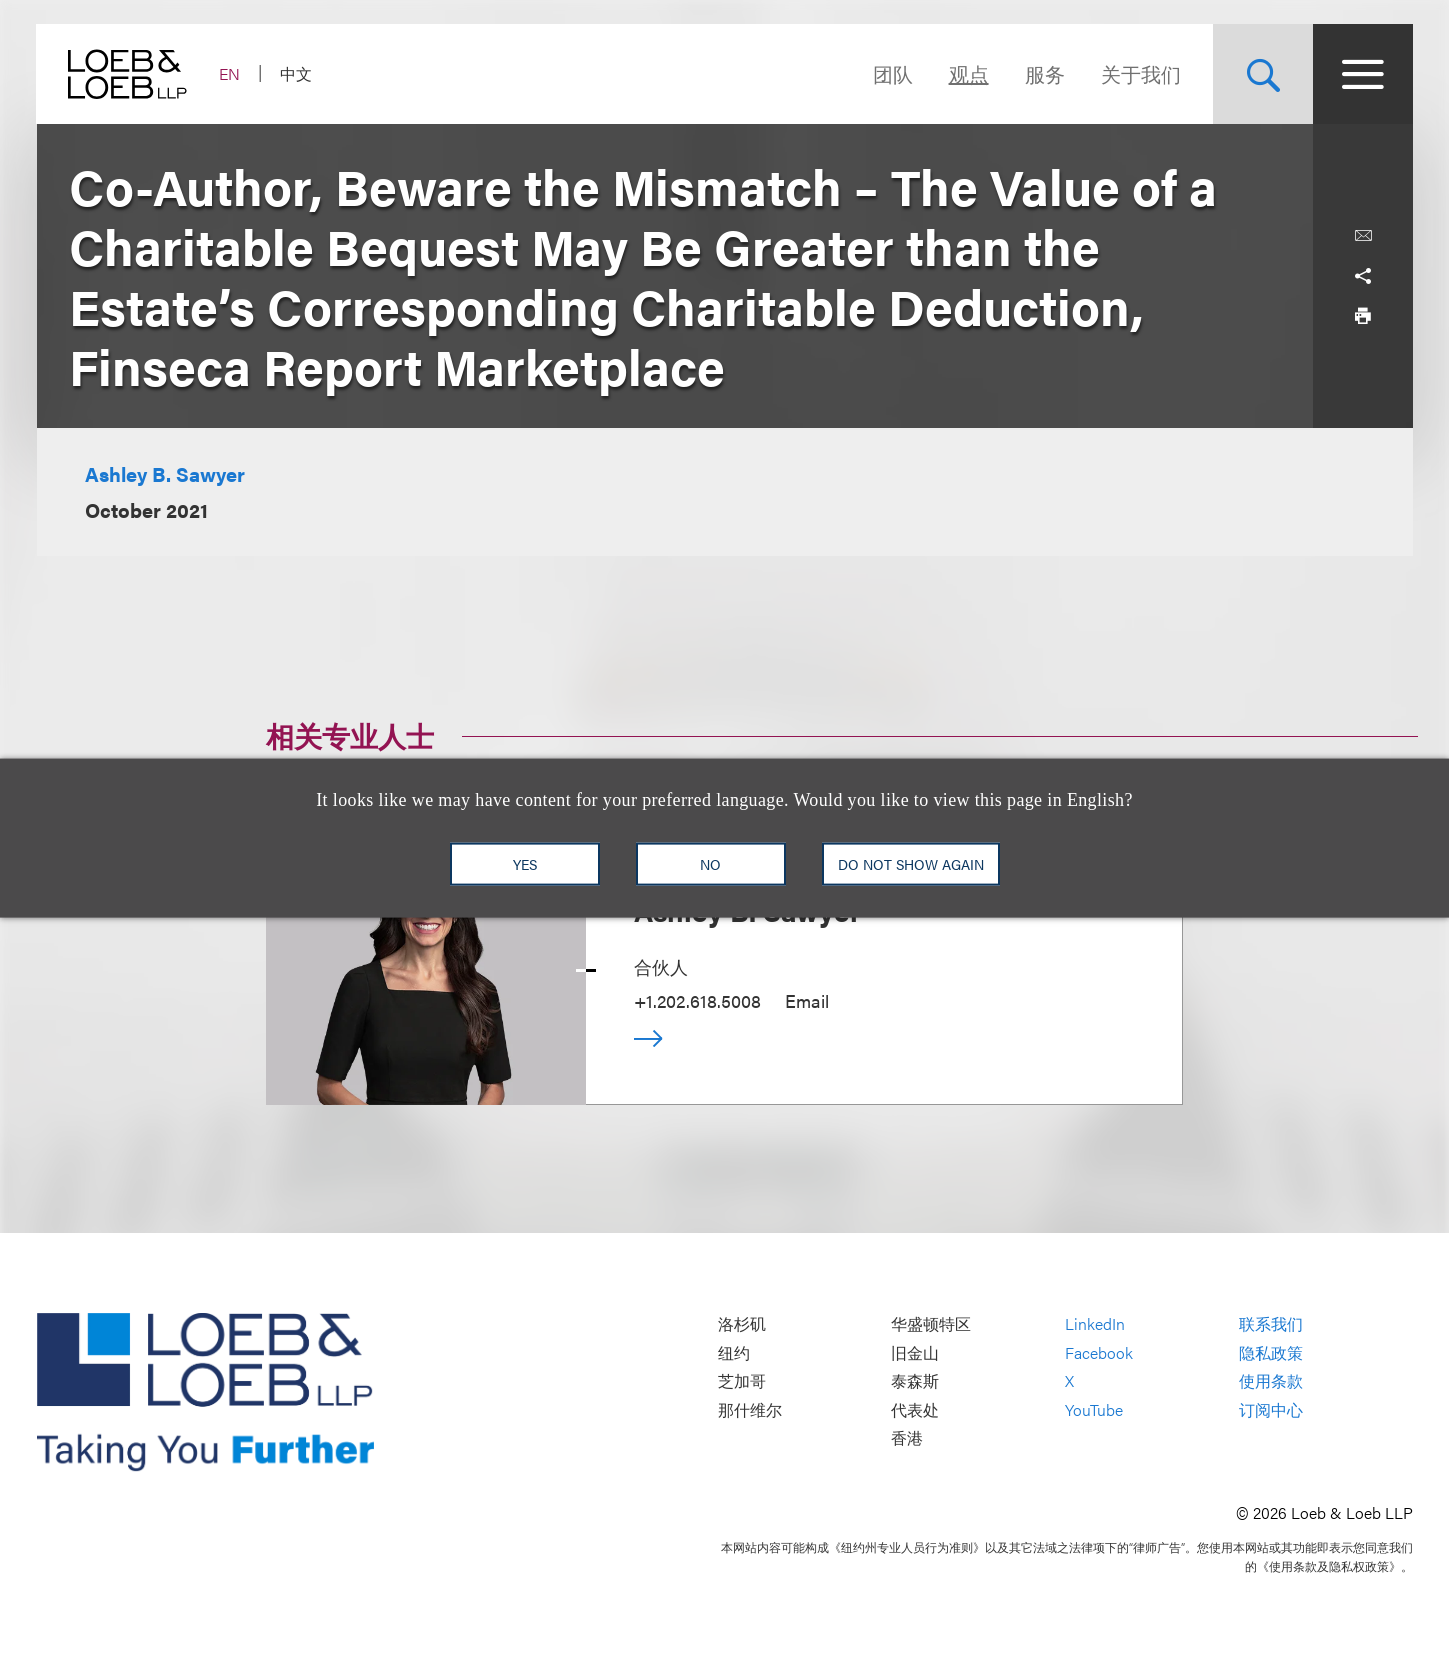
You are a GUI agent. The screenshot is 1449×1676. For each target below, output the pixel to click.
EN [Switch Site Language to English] (230, 73)
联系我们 (1271, 1324)
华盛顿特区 (931, 1324)
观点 (969, 73)
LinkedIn (1095, 1324)
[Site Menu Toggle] (1363, 74)
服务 (1045, 73)
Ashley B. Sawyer (165, 473)
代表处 (915, 1409)
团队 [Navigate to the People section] (893, 73)
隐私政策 (1271, 1352)
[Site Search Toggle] (1263, 74)
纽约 (734, 1352)
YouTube (1094, 1409)
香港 (907, 1438)
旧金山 (915, 1352)
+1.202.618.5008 (697, 1000)
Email (807, 1000)
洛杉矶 (742, 1324)
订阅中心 (1271, 1409)
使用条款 (1271, 1381)
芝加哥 (742, 1381)
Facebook (1099, 1352)
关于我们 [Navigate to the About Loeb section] (1141, 73)
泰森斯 (915, 1381)
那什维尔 (750, 1409)
